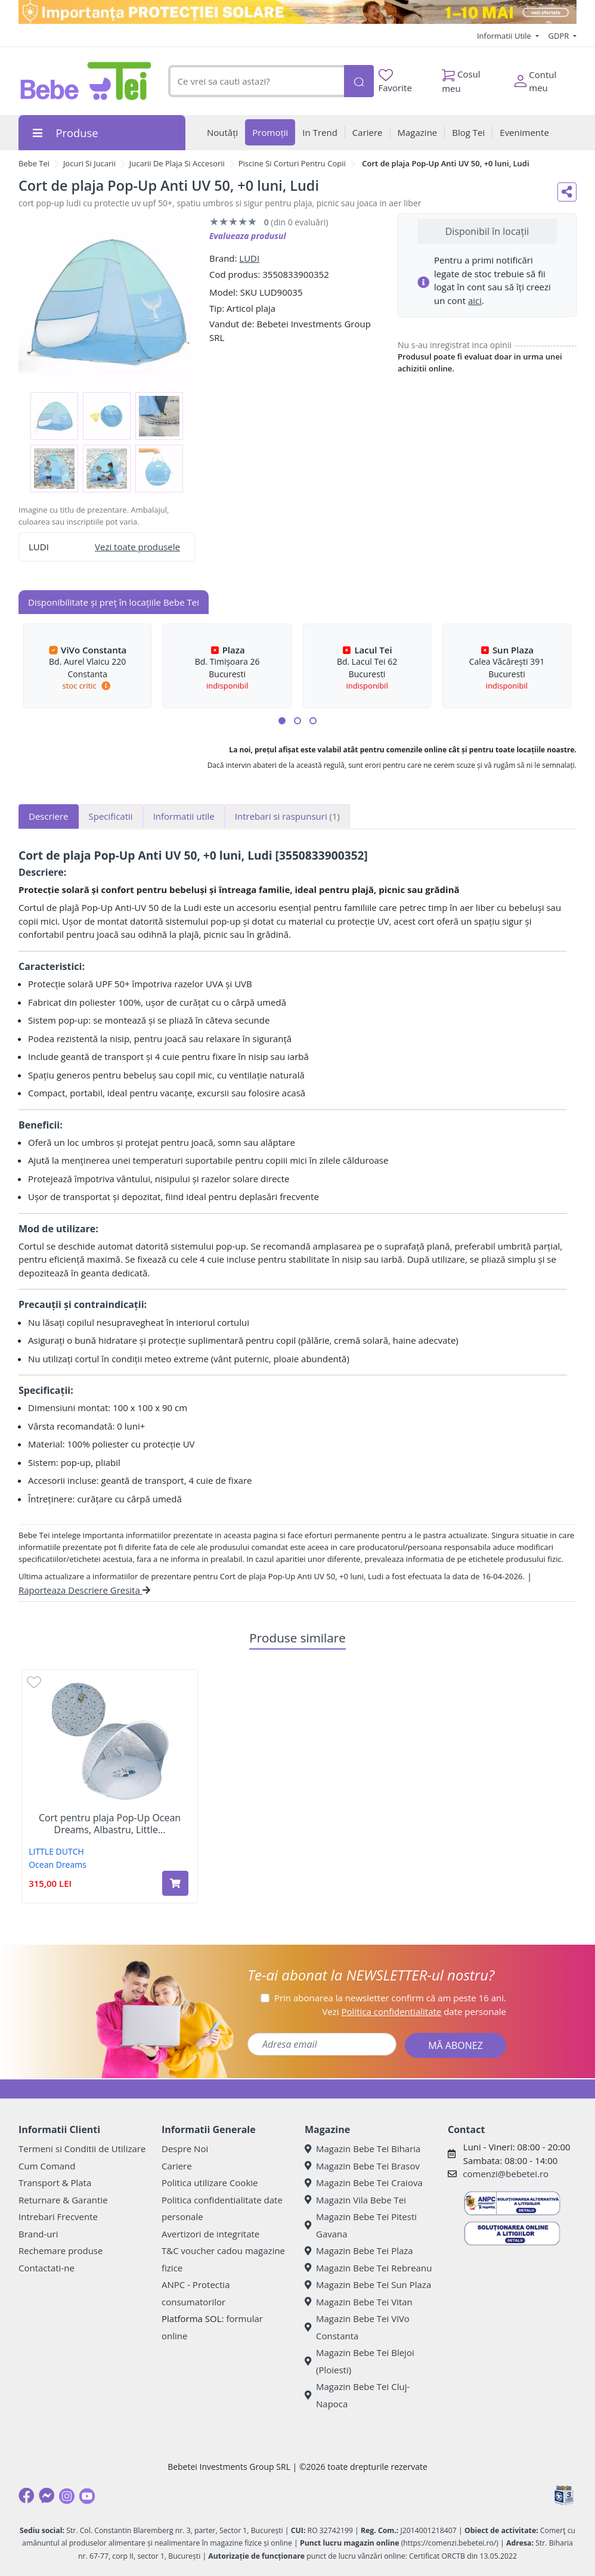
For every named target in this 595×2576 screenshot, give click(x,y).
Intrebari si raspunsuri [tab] (287, 816)
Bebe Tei (33, 163)
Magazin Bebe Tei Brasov (362, 2166)
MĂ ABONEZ (455, 2045)
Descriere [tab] (49, 816)
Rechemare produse (60, 2250)
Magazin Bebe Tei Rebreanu (368, 2268)
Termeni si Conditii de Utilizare (81, 2149)
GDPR (559, 35)
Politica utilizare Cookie (210, 2182)
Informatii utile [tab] (184, 816)
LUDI (249, 258)
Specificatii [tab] (111, 816)
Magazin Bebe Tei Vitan (359, 2302)
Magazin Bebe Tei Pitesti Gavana (361, 2225)
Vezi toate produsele (137, 547)
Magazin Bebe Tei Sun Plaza (368, 2284)
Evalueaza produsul (247, 235)
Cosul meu (461, 78)
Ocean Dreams (57, 1864)
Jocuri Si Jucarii (89, 163)
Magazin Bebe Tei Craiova (364, 2182)
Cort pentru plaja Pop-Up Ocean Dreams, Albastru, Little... (110, 1823)
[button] (282, 720)
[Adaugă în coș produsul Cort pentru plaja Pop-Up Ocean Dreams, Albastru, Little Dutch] (175, 1883)
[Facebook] (26, 2495)
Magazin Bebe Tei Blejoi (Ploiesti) (359, 2361)
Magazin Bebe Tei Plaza (359, 2250)
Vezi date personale (414, 2011)
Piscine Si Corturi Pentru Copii (292, 163)
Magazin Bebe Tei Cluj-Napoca (357, 2395)
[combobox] (256, 81)
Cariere (177, 2166)
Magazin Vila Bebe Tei (355, 2200)
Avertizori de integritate (210, 2234)
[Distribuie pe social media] (567, 192)
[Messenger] (46, 2495)
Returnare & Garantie (63, 2200)
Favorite (395, 81)
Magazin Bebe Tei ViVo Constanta (357, 2327)
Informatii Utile (505, 35)
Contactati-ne (46, 2268)
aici (475, 300)
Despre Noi (185, 2149)
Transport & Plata (54, 2182)
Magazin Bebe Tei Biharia (362, 2149)
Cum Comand (47, 2166)
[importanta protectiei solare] (297, 12)
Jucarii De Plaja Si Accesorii (177, 163)
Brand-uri (38, 2234)
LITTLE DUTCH (56, 1851)
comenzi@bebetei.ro (505, 2174)
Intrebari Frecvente (58, 2216)
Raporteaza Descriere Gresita (84, 1590)
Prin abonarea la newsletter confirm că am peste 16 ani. (390, 1998)
